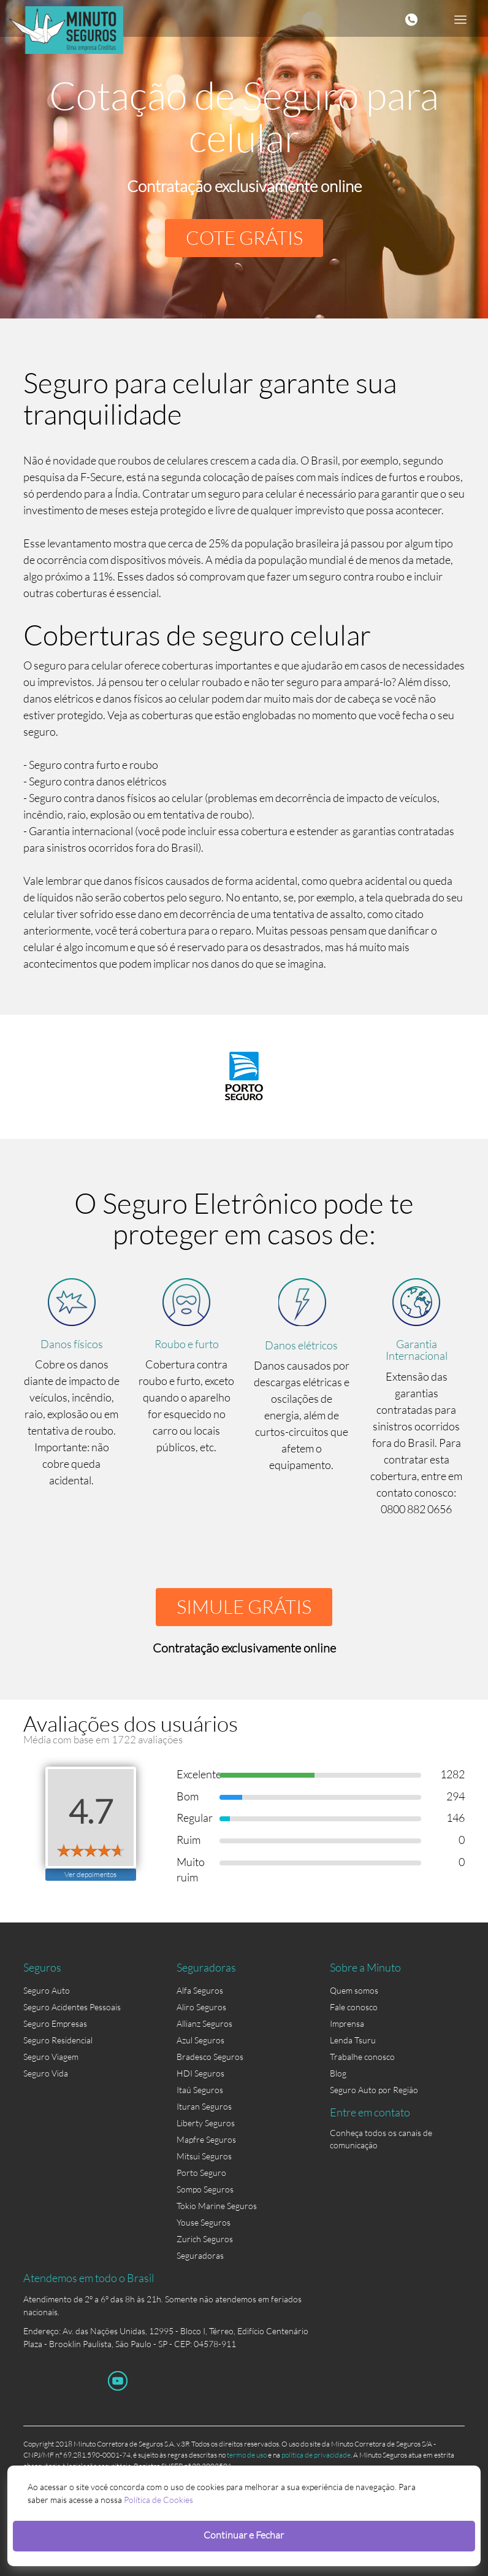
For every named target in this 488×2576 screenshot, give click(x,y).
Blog (338, 2073)
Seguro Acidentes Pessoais (72, 2007)
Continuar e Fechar (244, 2534)
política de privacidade (316, 2454)
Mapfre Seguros (206, 2139)
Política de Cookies (158, 2499)
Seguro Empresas (55, 2023)
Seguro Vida (45, 2073)
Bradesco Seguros (210, 2056)
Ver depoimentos (90, 1874)
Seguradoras (200, 2255)
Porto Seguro (201, 2172)
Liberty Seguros (206, 2123)
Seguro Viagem (50, 2056)
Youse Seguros (204, 2222)
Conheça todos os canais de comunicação (381, 2135)
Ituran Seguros (204, 2106)
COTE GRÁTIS (244, 237)
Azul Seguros (200, 2040)
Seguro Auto (46, 1990)
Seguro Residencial (58, 2040)
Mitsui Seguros (204, 2156)
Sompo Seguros (205, 2189)
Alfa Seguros (200, 1990)
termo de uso (247, 2454)
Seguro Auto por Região (374, 2089)
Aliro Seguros (201, 2007)
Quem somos (354, 1990)
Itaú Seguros (200, 2089)
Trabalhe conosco (362, 2056)
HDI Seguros (200, 2073)
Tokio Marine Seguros (217, 2205)
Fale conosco (354, 2007)
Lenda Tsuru (353, 2040)
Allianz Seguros (204, 2023)
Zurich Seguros (205, 2239)
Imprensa (347, 2023)
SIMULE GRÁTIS (244, 1606)
